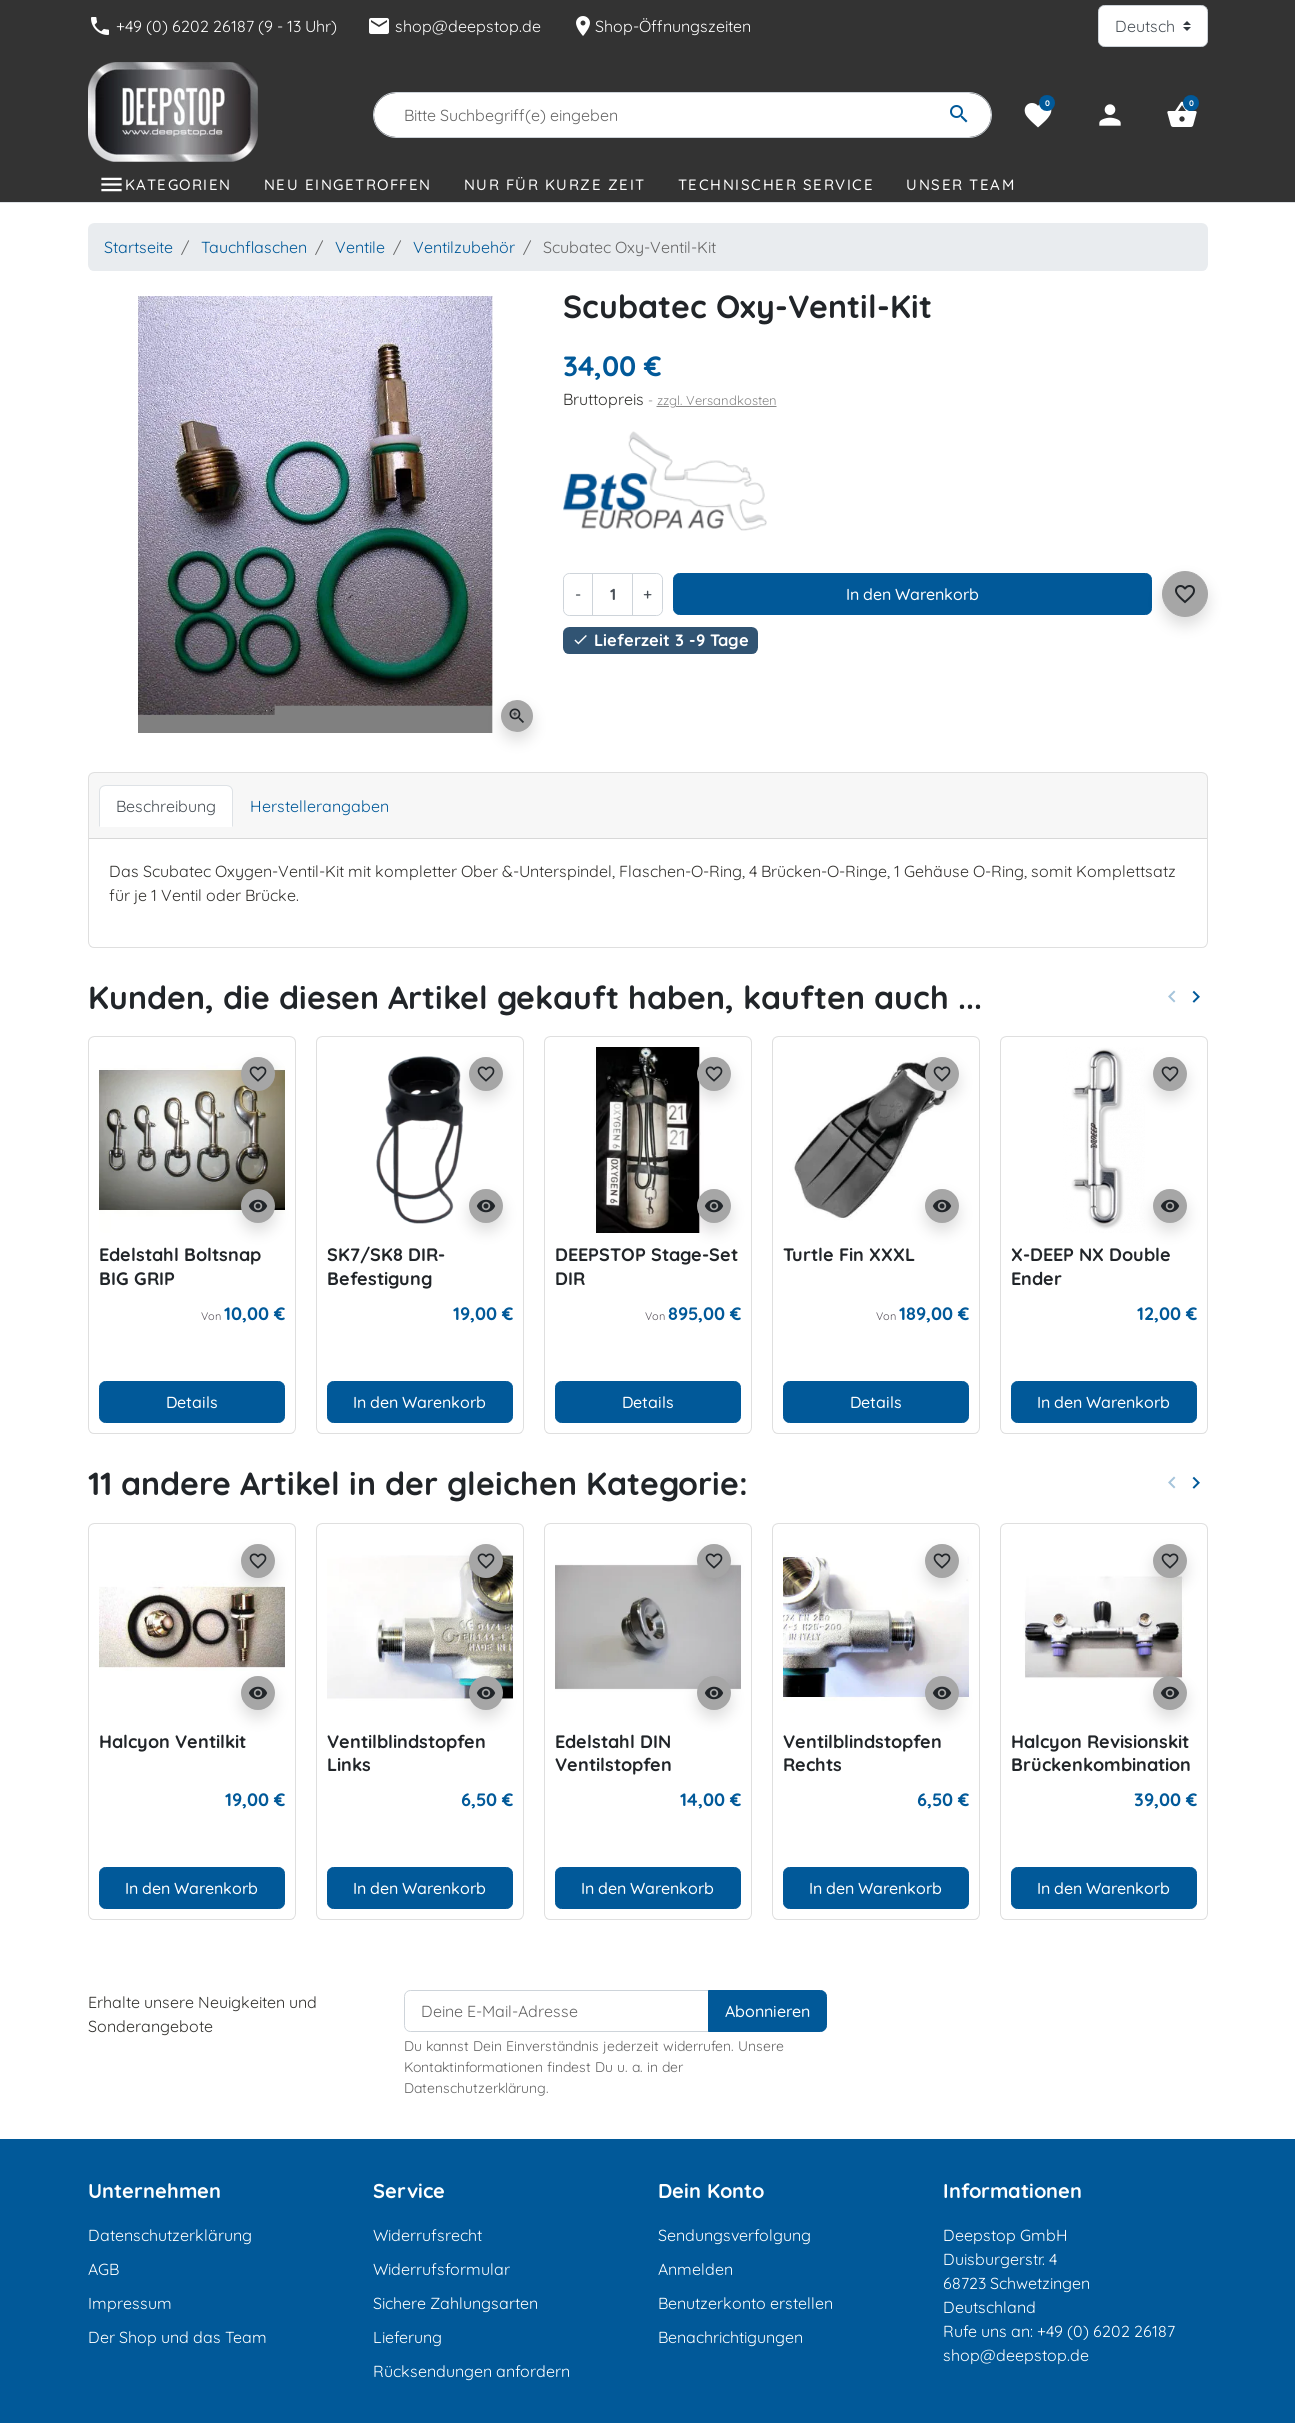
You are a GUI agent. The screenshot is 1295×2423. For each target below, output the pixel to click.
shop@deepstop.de (454, 26)
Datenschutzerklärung (170, 2235)
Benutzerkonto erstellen (745, 2303)
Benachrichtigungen (730, 2337)
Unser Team (960, 184)
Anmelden (695, 2269)
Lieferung (407, 2337)
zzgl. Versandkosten (717, 400)
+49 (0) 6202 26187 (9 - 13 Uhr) (212, 26)
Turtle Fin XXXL (849, 1254)
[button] (1182, 115)
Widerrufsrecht (427, 2235)
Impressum (130, 2303)
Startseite (138, 247)
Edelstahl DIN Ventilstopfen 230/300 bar (613, 1765)
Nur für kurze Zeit (555, 184)
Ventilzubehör (464, 247)
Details (192, 1402)
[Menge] (612, 594)
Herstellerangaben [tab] (319, 806)
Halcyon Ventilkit (172, 1741)
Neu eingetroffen (348, 184)
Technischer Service (776, 184)
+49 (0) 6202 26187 (1106, 2331)
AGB (103, 2269)
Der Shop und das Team (177, 2337)
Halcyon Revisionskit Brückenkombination (1101, 1753)
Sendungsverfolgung (734, 2235)
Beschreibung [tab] (166, 806)
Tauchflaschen (254, 247)
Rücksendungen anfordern (471, 2371)
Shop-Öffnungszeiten (661, 26)
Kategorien (178, 184)
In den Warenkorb (912, 594)
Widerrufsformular (441, 2269)
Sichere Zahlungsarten (455, 2303)
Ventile (360, 247)
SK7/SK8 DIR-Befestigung (386, 1266)
